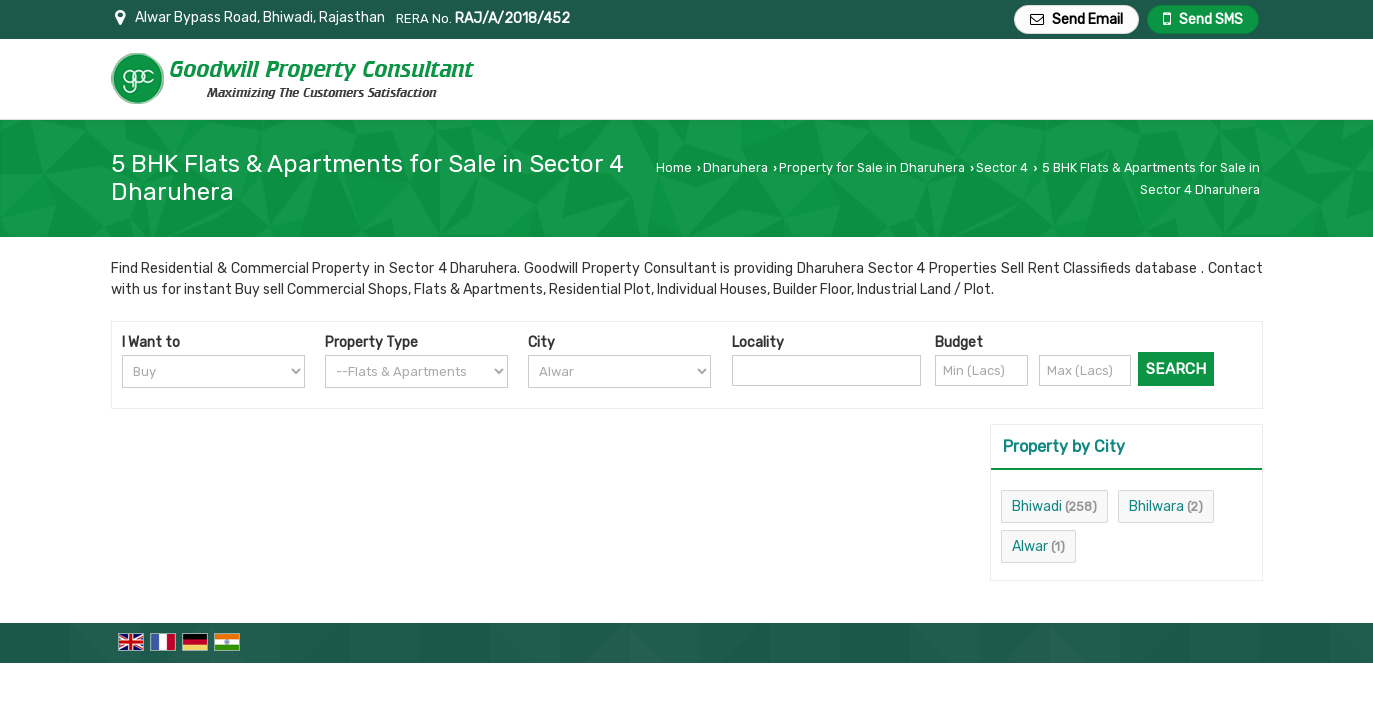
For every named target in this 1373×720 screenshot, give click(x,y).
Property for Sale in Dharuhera (872, 167)
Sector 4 (1002, 167)
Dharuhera (735, 167)
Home (674, 167)
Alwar (1030, 546)
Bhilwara (1156, 506)
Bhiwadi (1037, 506)
